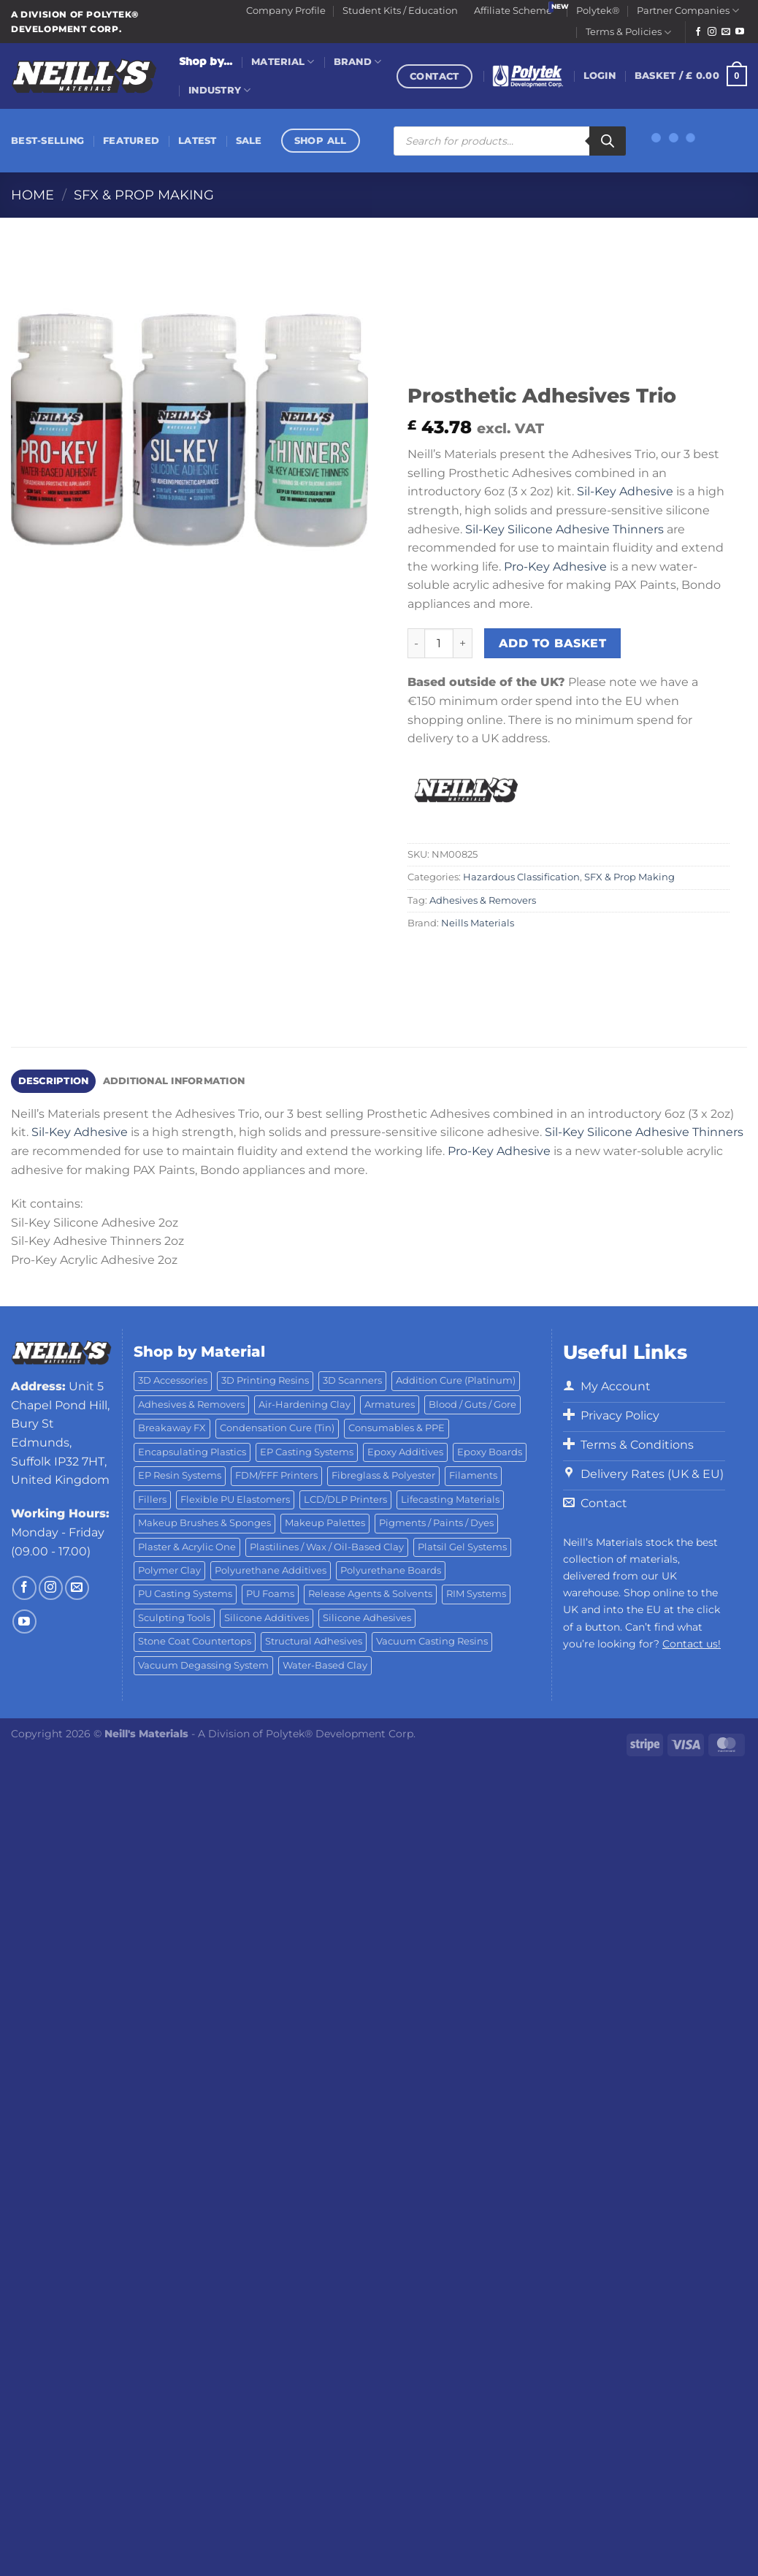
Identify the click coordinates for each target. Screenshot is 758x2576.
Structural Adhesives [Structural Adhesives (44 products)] (313, 1641)
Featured (131, 140)
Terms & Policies (628, 32)
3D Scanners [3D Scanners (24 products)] (352, 1380)
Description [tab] (53, 1080)
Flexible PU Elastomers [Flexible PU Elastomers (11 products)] (235, 1499)
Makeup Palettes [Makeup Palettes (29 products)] (325, 1522)
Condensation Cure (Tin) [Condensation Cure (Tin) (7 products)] (277, 1427)
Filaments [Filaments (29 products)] (473, 1475)
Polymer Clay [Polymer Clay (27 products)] (169, 1570)
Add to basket (552, 643)
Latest (197, 140)
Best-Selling (47, 140)
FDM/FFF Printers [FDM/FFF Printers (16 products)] (276, 1475)
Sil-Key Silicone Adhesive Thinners (564, 529)
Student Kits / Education (400, 10)
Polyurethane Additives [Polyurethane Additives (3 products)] (270, 1570)
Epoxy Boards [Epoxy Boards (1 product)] (489, 1452)
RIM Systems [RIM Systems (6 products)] (476, 1593)
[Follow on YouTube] (739, 32)
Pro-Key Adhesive (555, 566)
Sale (249, 140)
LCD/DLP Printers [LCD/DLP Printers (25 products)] (345, 1499)
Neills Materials (477, 923)
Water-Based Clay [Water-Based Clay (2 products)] (325, 1665)
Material (283, 62)
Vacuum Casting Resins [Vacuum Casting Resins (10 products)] (432, 1641)
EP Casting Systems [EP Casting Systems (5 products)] (306, 1452)
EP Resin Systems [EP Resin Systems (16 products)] (179, 1475)
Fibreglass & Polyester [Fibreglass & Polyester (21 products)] (383, 1475)
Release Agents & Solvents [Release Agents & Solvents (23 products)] (370, 1593)
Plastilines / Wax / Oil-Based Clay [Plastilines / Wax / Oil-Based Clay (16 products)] (327, 1547)
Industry (219, 90)
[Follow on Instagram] (712, 32)
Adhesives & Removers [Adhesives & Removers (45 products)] (191, 1404)
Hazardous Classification (521, 877)
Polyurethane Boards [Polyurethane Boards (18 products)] (390, 1570)
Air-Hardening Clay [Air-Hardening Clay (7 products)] (305, 1404)
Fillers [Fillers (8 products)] (152, 1499)
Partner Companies (688, 11)
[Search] (607, 141)
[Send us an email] (725, 32)
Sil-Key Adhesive (625, 491)
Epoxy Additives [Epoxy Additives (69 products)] (405, 1452)
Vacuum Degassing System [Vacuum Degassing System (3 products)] (203, 1665)
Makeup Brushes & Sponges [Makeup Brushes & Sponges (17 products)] (204, 1522)
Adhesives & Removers (482, 900)
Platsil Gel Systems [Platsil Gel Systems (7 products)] (462, 1547)
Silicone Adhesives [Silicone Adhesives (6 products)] (367, 1617)
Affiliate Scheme (513, 10)
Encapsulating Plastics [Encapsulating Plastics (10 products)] (192, 1452)
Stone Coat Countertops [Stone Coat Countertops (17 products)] (194, 1641)
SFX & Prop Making (144, 194)
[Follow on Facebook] (698, 32)
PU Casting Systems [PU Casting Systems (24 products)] (185, 1593)
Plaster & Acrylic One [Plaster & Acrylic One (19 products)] (187, 1547)
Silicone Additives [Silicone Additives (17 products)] (266, 1617)
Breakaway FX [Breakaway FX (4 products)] (172, 1427)
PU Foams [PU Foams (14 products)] (270, 1593)
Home (32, 194)
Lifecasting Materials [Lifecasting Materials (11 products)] (450, 1499)
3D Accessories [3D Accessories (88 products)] (172, 1380)
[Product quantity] (438, 643)
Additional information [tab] (174, 1080)
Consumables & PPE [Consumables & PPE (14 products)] (396, 1427)
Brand (358, 62)
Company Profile (286, 10)
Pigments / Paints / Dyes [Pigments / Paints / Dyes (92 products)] (436, 1522)
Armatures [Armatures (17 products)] (389, 1404)
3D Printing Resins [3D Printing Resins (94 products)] (265, 1380)
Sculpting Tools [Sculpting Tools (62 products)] (174, 1617)
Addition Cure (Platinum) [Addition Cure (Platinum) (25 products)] (456, 1380)
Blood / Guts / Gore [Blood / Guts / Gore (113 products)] (472, 1404)
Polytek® (598, 10)
